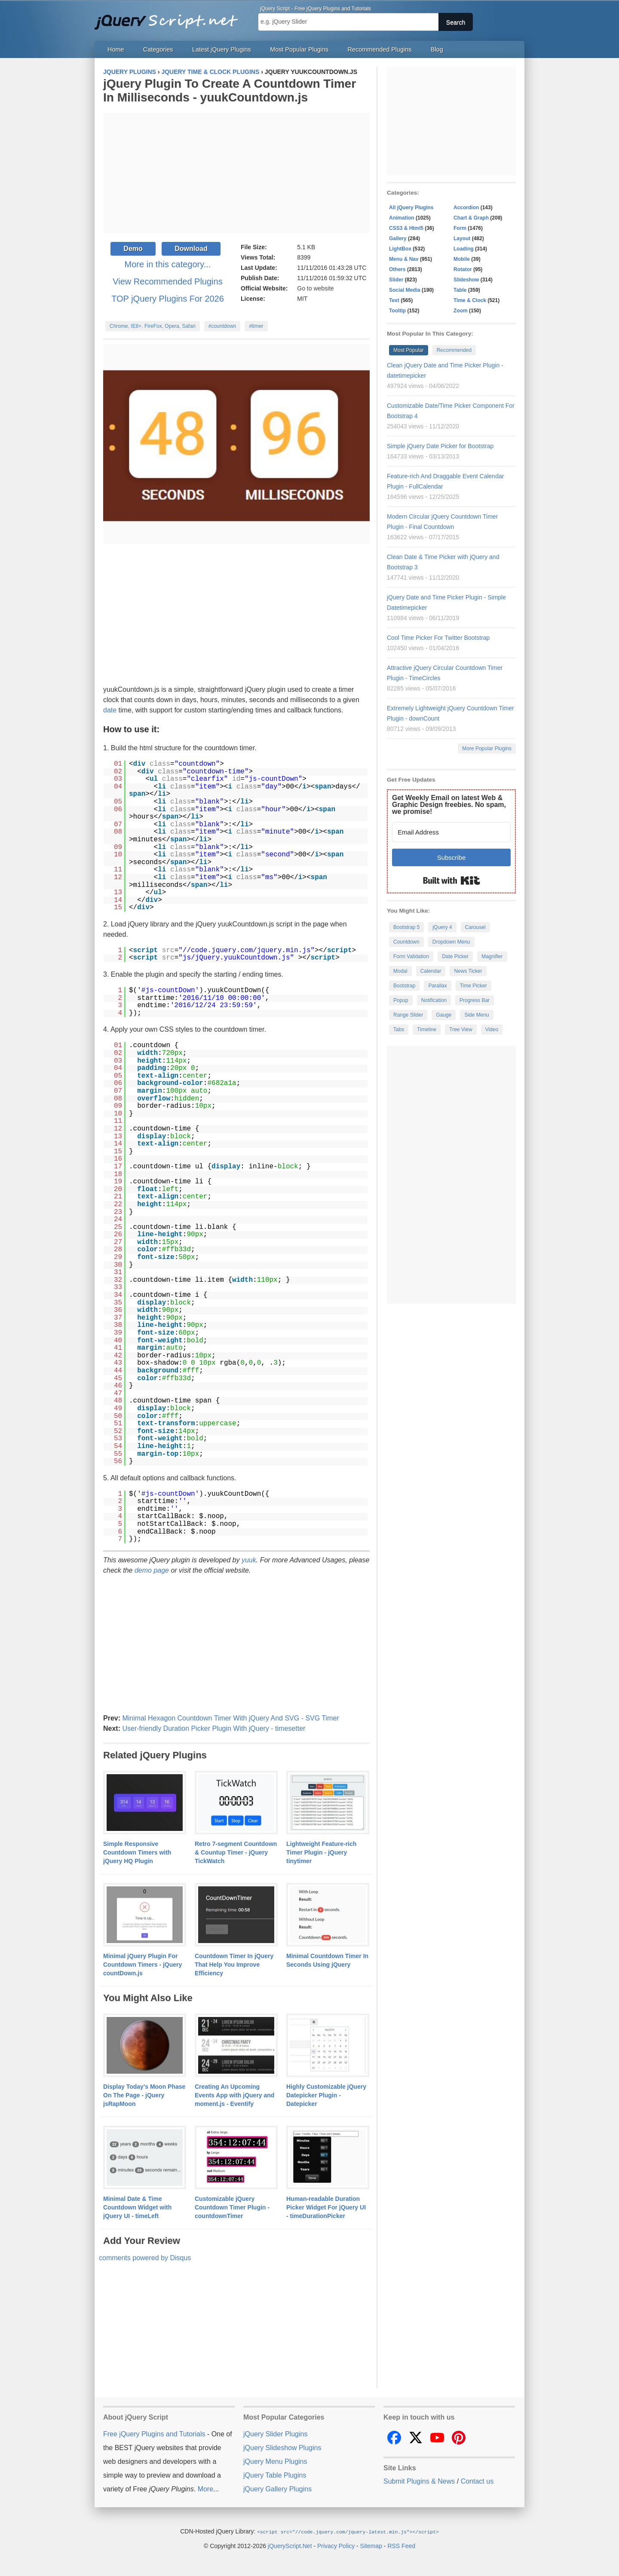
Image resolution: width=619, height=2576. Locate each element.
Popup (400, 1000)
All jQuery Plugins (411, 208)
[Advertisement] (236, 173)
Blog (437, 49)
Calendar (430, 971)
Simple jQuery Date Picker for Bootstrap (440, 446)
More (205, 2489)
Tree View (460, 1030)
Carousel (475, 927)
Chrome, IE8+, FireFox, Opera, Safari (153, 326)
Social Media (404, 290)
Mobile (462, 259)
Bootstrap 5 (406, 927)
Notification (434, 1000)
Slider (396, 280)
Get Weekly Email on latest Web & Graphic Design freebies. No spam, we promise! (449, 804)
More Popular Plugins (487, 749)
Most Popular (408, 350)
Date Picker (455, 956)
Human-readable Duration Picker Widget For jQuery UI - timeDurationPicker (326, 2207)
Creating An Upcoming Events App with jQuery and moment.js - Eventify (234, 2095)
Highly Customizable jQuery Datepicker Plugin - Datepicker (326, 2095)
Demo (132, 248)
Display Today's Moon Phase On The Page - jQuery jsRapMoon (144, 2095)
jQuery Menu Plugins (275, 2461)
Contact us (477, 2481)
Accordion (466, 208)
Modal (400, 971)
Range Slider (408, 1015)
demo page (152, 1570)
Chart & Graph (471, 218)
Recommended (454, 350)
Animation (401, 218)
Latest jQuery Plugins (221, 49)
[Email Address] (451, 832)
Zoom (461, 311)
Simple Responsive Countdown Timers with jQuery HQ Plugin (137, 1852)
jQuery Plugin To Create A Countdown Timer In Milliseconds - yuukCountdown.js (229, 90)
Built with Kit (451, 880)
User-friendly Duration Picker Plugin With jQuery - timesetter (213, 1728)
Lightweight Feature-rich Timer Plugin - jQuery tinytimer (321, 1852)
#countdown (222, 326)
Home (115, 49)
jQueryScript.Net (290, 2545)
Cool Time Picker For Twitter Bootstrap (438, 637)
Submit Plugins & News (419, 2481)
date (109, 710)
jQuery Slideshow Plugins (282, 2447)
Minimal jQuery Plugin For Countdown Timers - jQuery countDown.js (142, 1965)
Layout (462, 238)
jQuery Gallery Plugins (277, 2489)
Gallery (398, 238)
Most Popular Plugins (299, 49)
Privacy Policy (336, 2545)
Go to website (315, 288)
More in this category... (168, 264)
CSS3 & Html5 (406, 228)
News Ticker (468, 971)
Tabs (398, 1030)
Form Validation (411, 956)
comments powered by (145, 2257)
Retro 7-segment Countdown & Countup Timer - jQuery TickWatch (236, 1852)
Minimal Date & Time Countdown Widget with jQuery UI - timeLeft (137, 2207)
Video (491, 1030)
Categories (158, 49)
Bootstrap (404, 986)
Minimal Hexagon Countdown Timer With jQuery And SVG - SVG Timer (230, 1718)
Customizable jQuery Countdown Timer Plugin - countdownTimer (232, 2207)
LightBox (400, 249)
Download (191, 248)
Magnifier (492, 956)
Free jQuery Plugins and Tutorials (170, 17)
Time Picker (473, 986)
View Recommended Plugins (167, 281)
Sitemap (371, 2545)
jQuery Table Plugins (274, 2475)
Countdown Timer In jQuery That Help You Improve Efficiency (234, 1965)
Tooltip (397, 311)
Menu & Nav (404, 259)
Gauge (443, 1015)
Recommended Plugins (380, 49)
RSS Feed (401, 2545)
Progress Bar (475, 1000)
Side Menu (476, 1015)
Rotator (463, 269)
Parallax (437, 986)
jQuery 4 (442, 927)
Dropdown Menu (451, 942)
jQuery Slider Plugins (275, 2434)
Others (397, 269)
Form (460, 228)
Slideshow (466, 280)
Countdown (406, 942)
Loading (464, 249)
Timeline (426, 1030)
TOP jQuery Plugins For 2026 (167, 298)
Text (394, 300)
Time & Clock (470, 300)
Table (460, 290)
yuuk (249, 1560)
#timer (256, 326)
